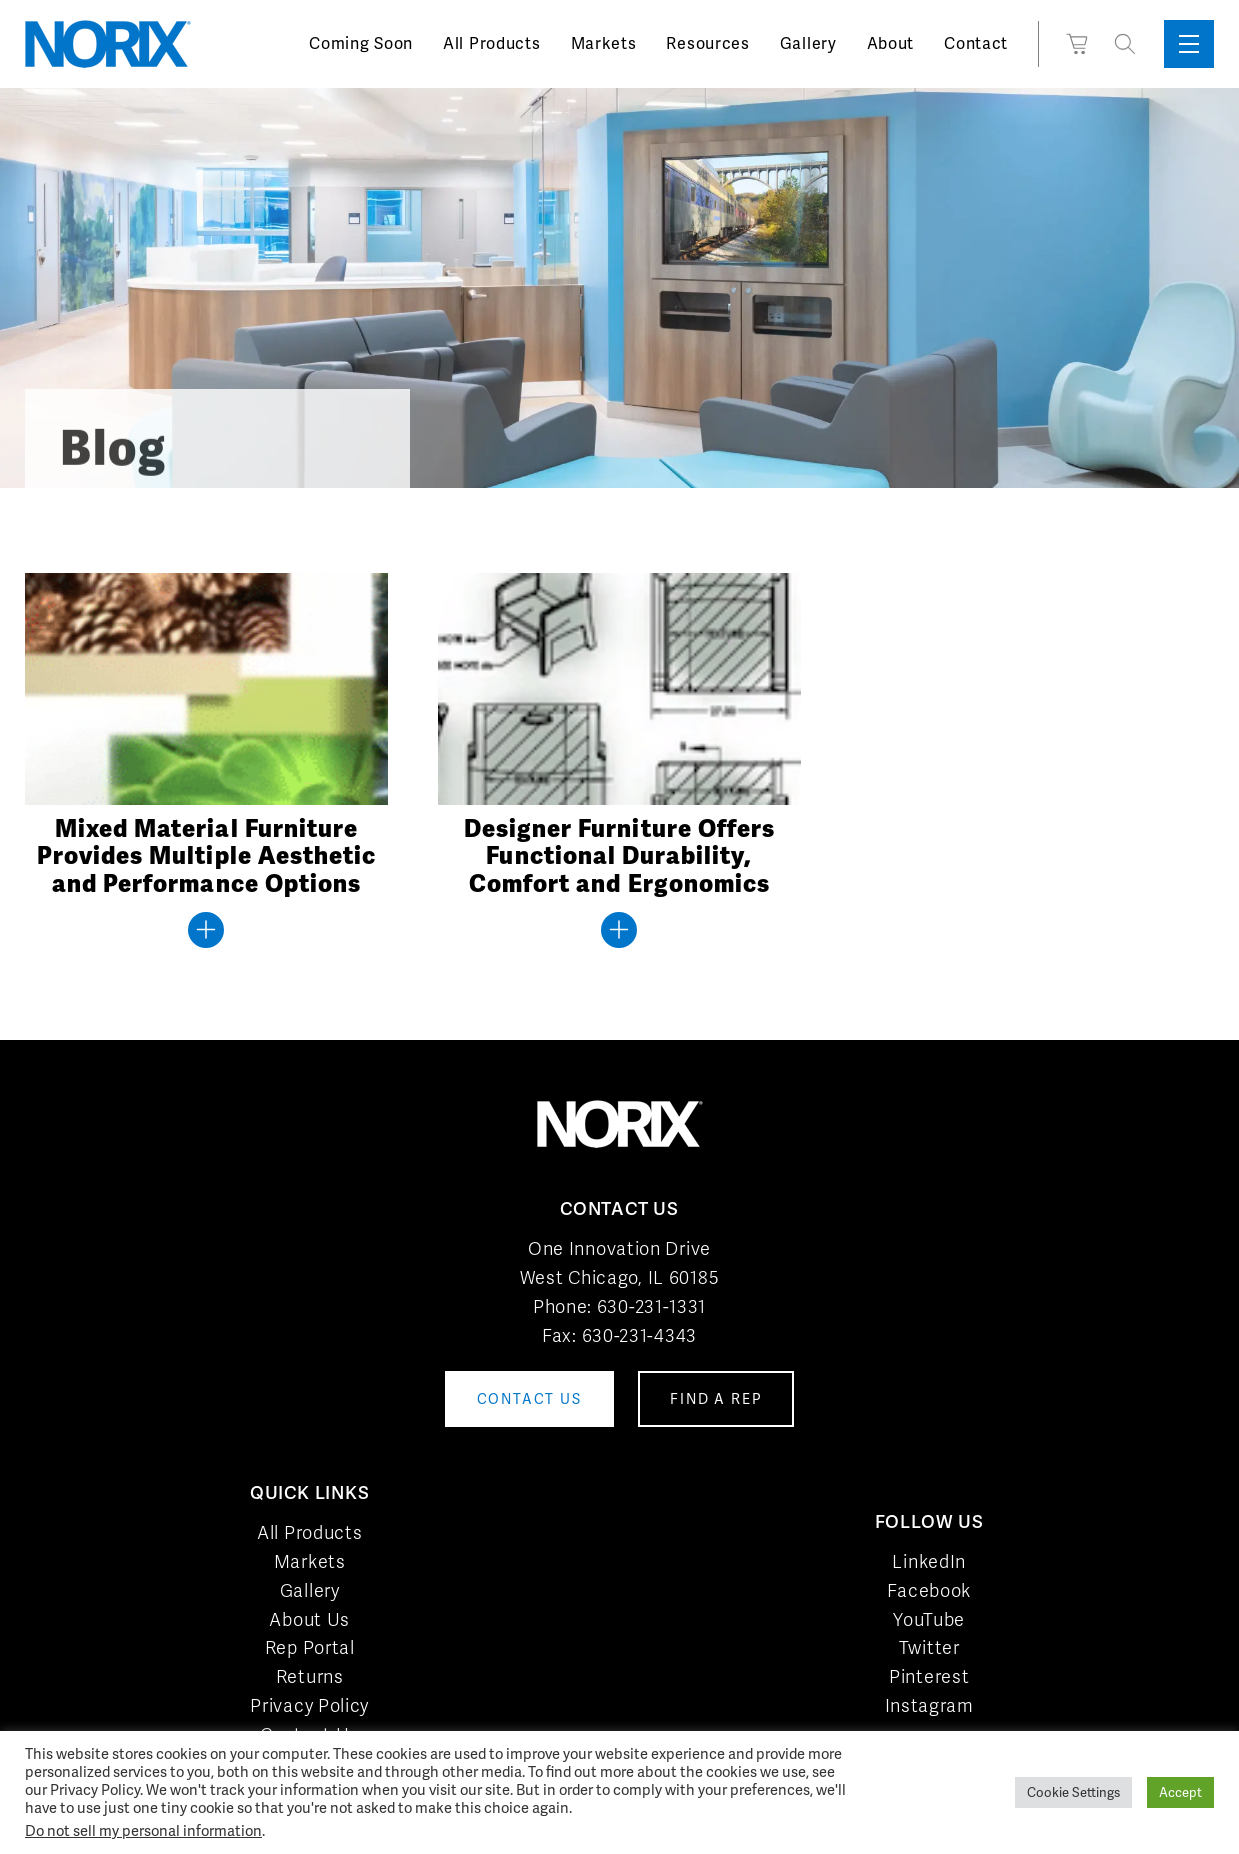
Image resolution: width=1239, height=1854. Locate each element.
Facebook (929, 1590)
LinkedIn (929, 1561)
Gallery (808, 43)
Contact (976, 43)
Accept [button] (1180, 1792)
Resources (707, 43)
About (891, 43)
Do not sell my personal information (143, 1830)
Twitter (929, 1647)
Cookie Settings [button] (1073, 1792)
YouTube (929, 1619)
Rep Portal (310, 1647)
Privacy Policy (309, 1705)
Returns (310, 1676)
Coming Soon (361, 43)
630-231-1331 (651, 1306)
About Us (309, 1619)
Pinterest (929, 1676)
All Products (491, 43)
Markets (604, 43)
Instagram (929, 1705)
